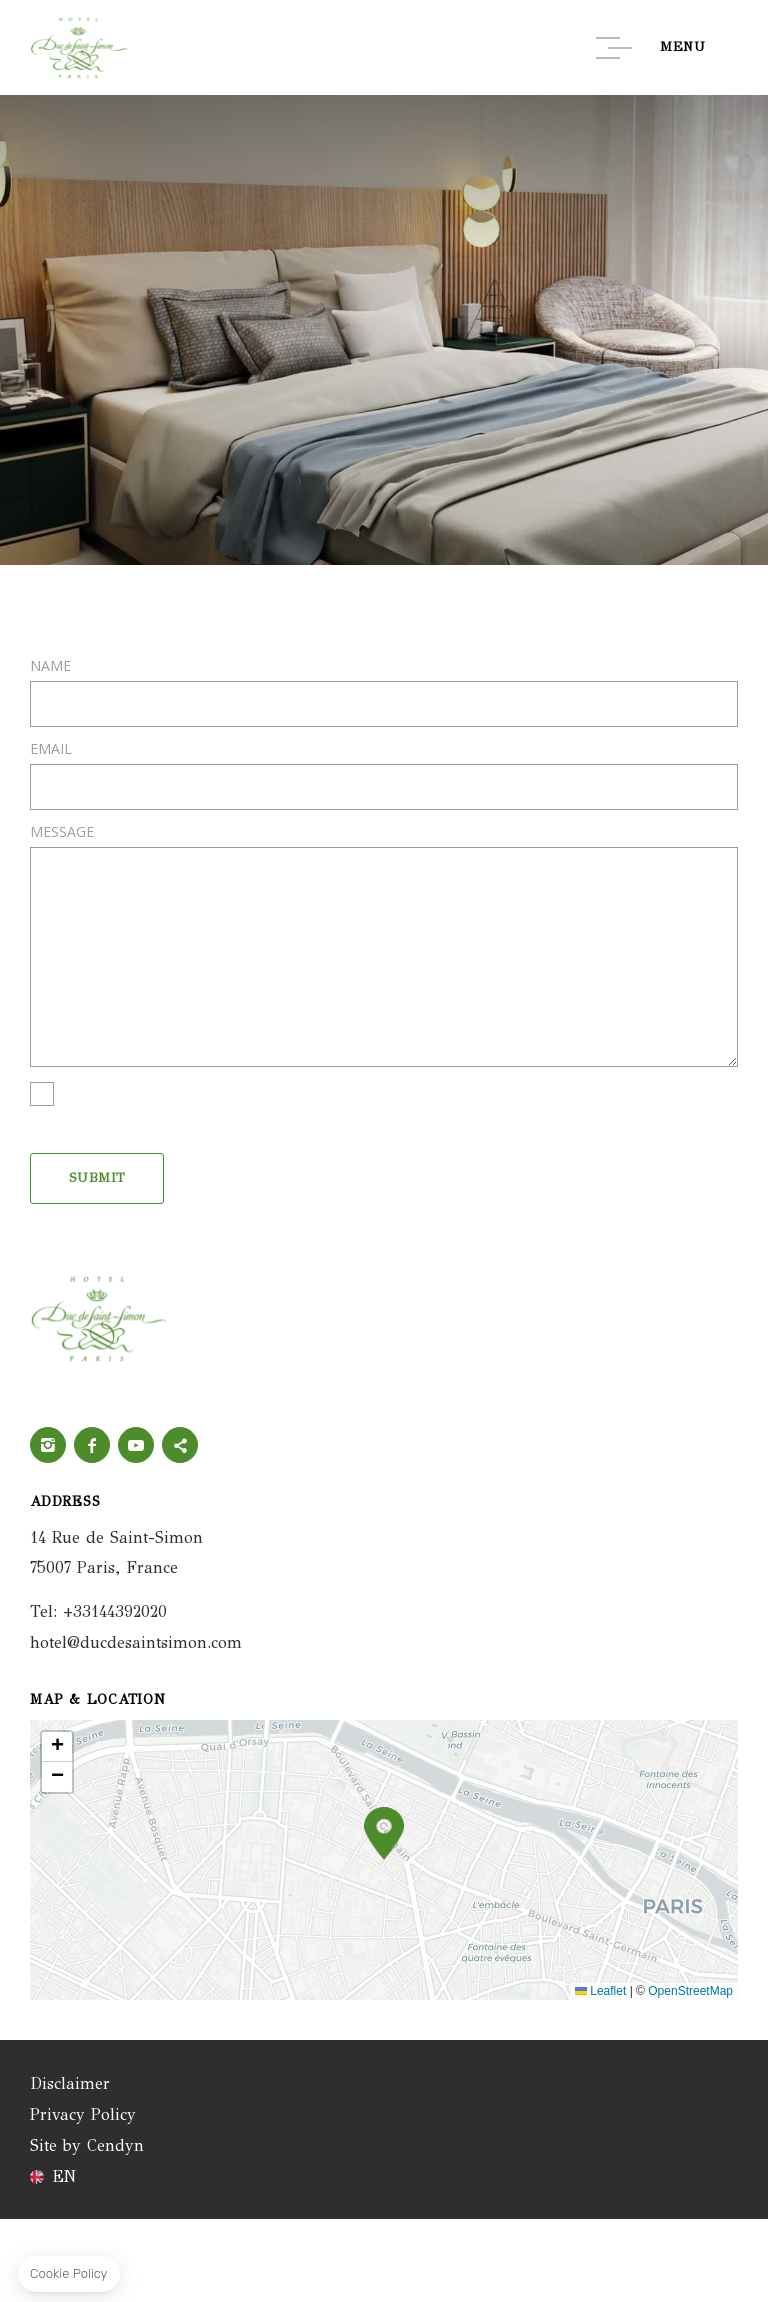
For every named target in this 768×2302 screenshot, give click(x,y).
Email (51, 749)
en (64, 2177)
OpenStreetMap (690, 1991)
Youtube (136, 1445)
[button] (384, 1833)
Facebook (92, 1445)
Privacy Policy (83, 2114)
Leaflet (600, 1991)
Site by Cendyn (87, 2145)
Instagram (48, 1445)
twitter (180, 1445)
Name (50, 666)
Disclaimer (70, 2083)
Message (62, 832)
